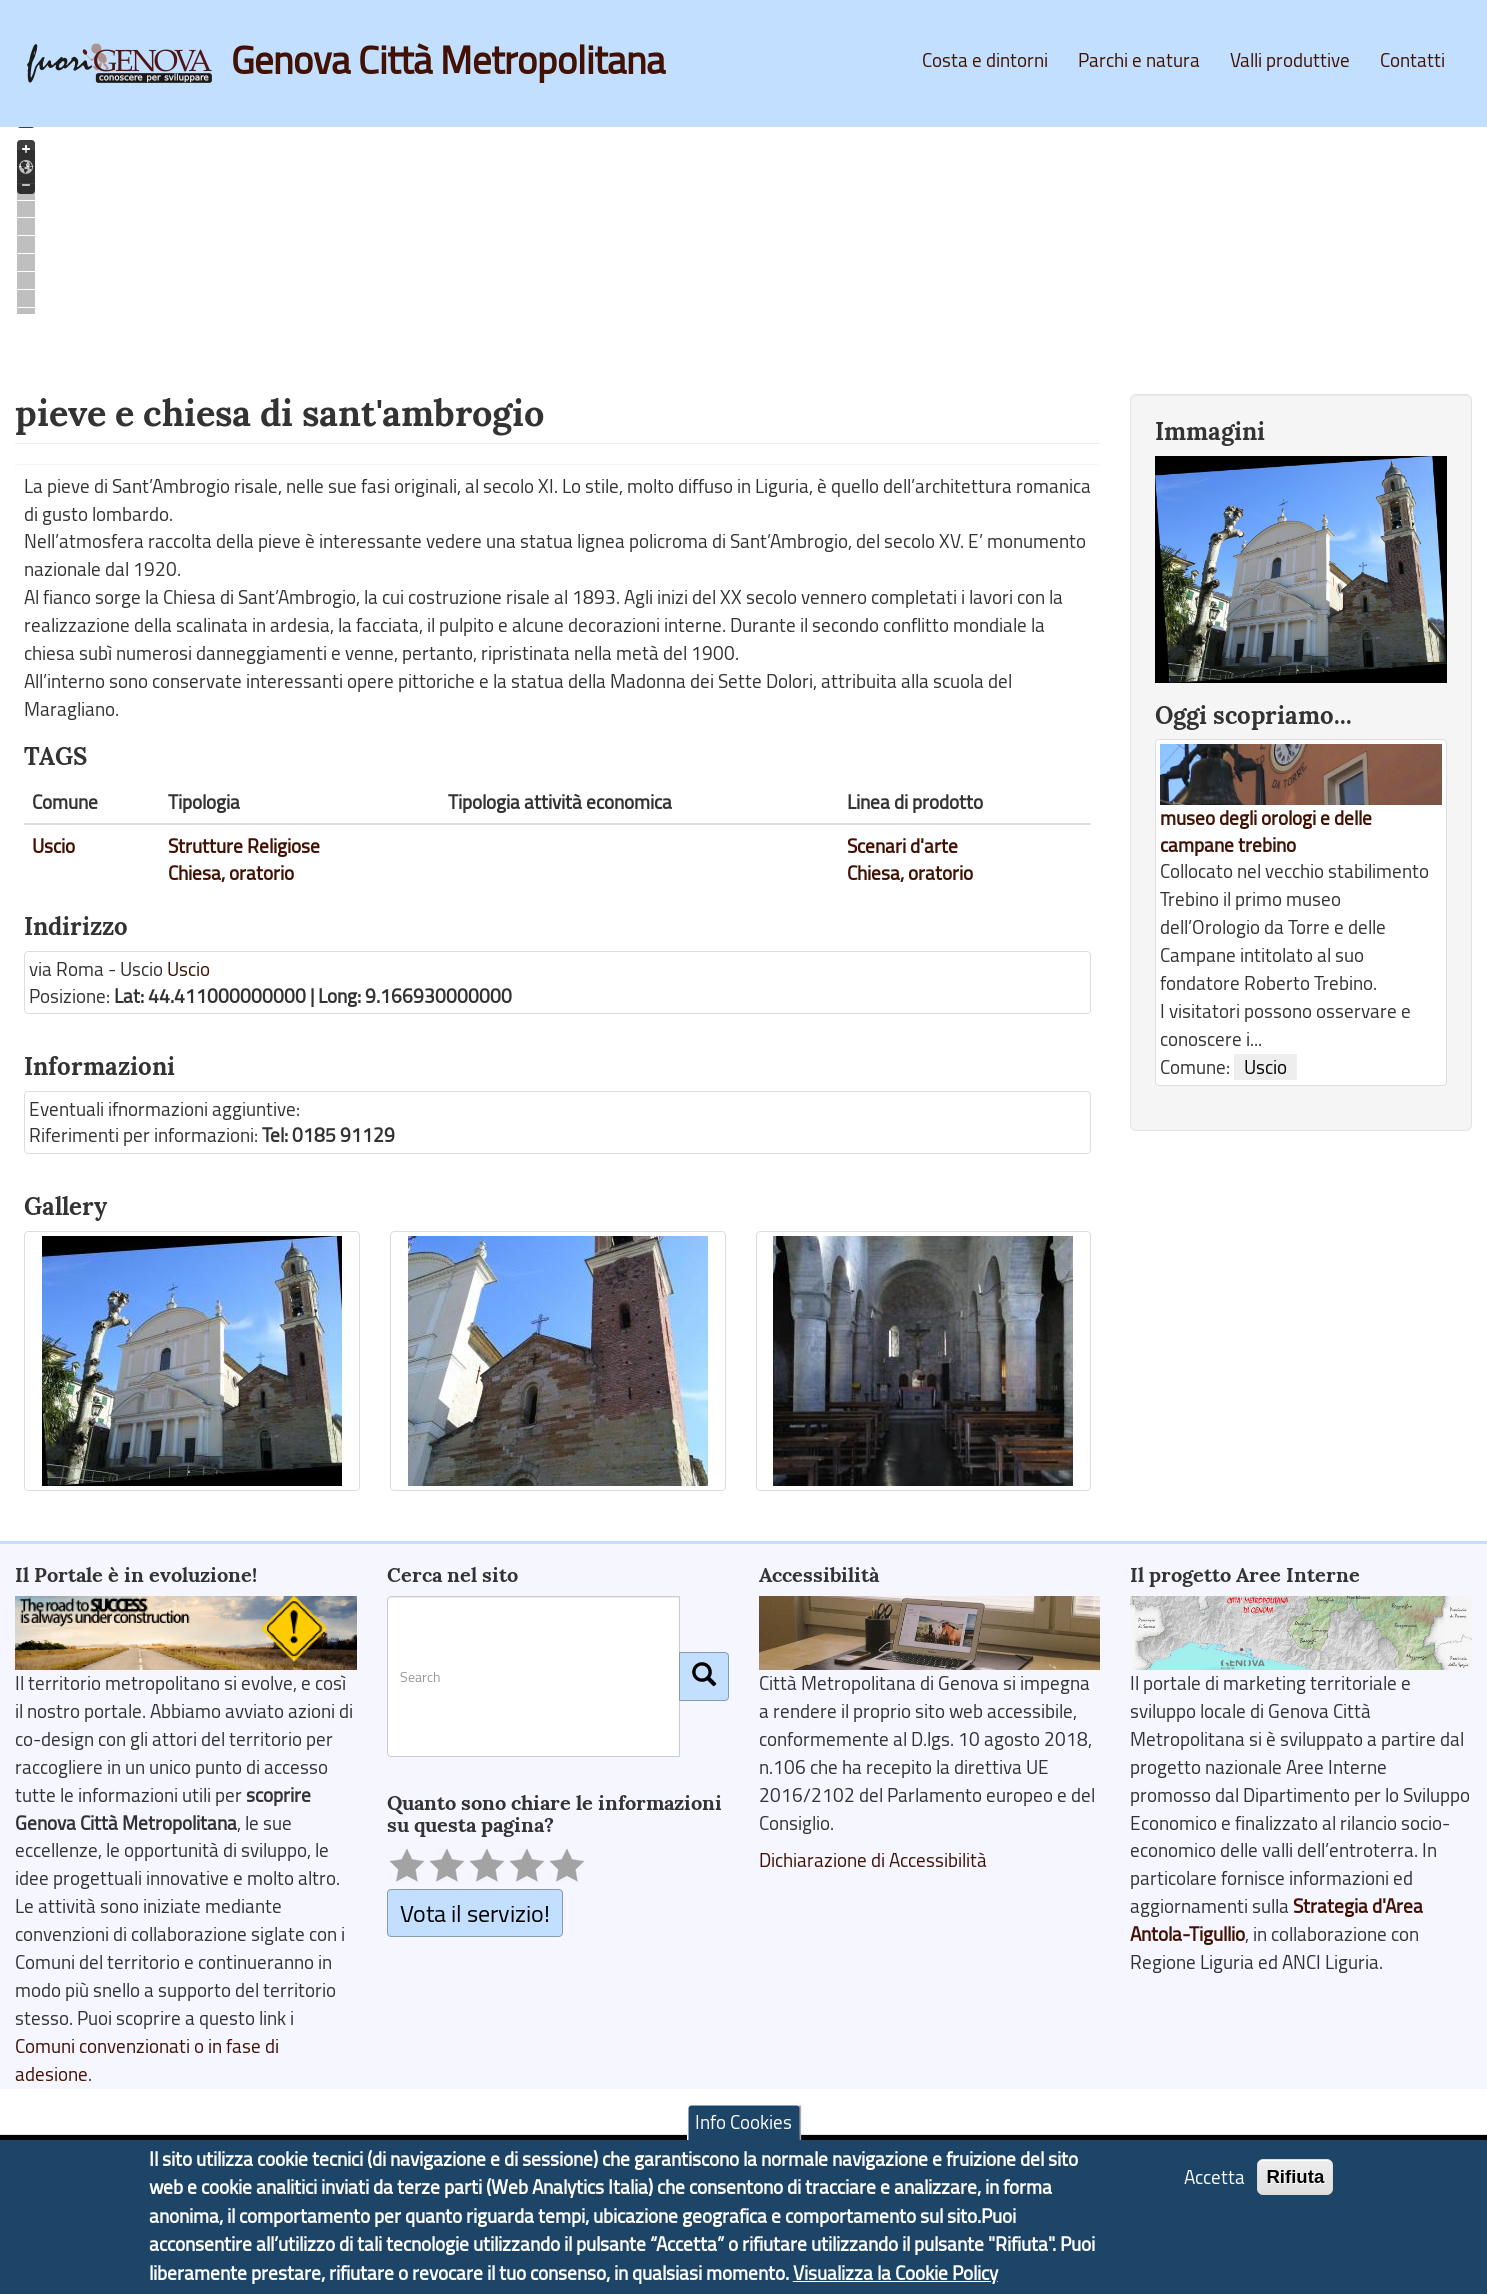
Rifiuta (1295, 2176)
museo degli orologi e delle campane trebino (1266, 831)
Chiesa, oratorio (231, 873)
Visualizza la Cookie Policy (895, 2273)
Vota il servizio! (475, 1912)
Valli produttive (1290, 60)
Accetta (1214, 2177)
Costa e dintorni (985, 60)
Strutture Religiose (244, 846)
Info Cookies (743, 2122)
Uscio (53, 846)
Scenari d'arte (902, 846)
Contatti (1412, 60)
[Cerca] (704, 1676)
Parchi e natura (1139, 60)
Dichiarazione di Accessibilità (873, 1860)
